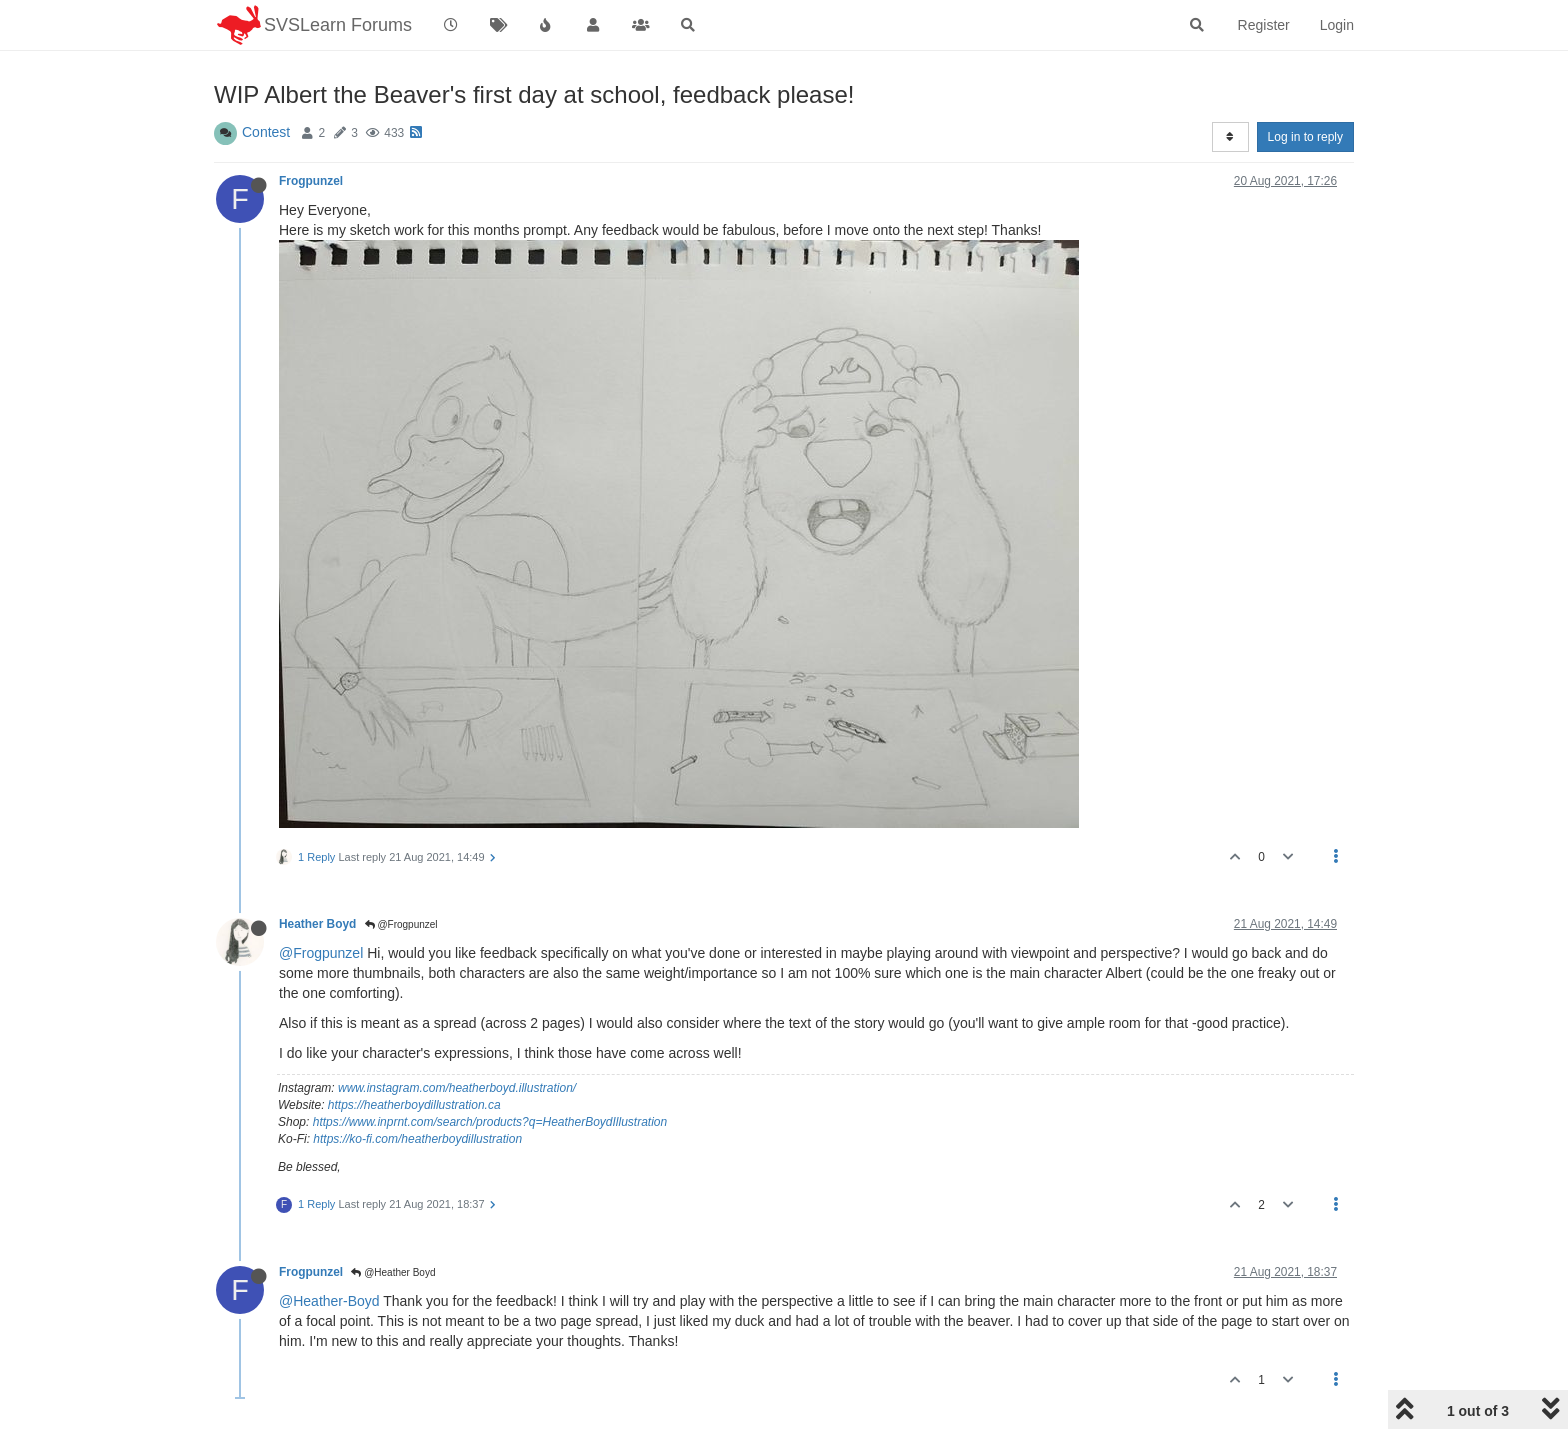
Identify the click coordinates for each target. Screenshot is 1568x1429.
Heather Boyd (317, 924)
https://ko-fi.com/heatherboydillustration (417, 1139)
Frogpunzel (311, 181)
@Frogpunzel (401, 924)
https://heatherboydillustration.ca (414, 1105)
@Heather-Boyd (329, 1301)
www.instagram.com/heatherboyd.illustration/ (457, 1088)
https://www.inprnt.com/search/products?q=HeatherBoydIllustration (490, 1122)
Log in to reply (1305, 137)
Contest (266, 132)
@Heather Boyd (393, 1272)
